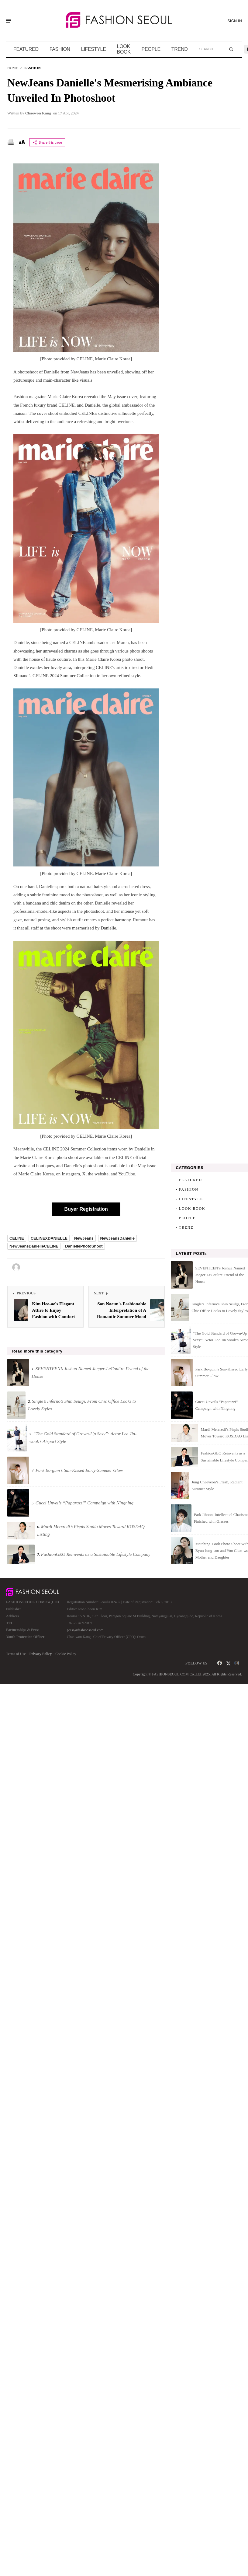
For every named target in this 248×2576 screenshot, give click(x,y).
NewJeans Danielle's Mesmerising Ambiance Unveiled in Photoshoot (109, 90)
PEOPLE (151, 49)
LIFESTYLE (93, 49)
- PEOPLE (185, 1218)
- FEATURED (189, 1180)
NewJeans (84, 1238)
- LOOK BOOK (190, 1208)
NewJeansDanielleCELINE (33, 1246)
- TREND (185, 1227)
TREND (179, 49)
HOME (12, 68)
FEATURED (26, 49)
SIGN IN (235, 21)
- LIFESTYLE (189, 1199)
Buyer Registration (86, 1209)
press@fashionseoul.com (85, 1630)
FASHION (60, 49)
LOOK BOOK (124, 49)
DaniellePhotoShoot (84, 1246)
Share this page (47, 142)
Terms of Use (16, 1654)
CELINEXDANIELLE (49, 1238)
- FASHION (187, 1189)
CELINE (16, 1238)
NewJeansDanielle (117, 1238)
